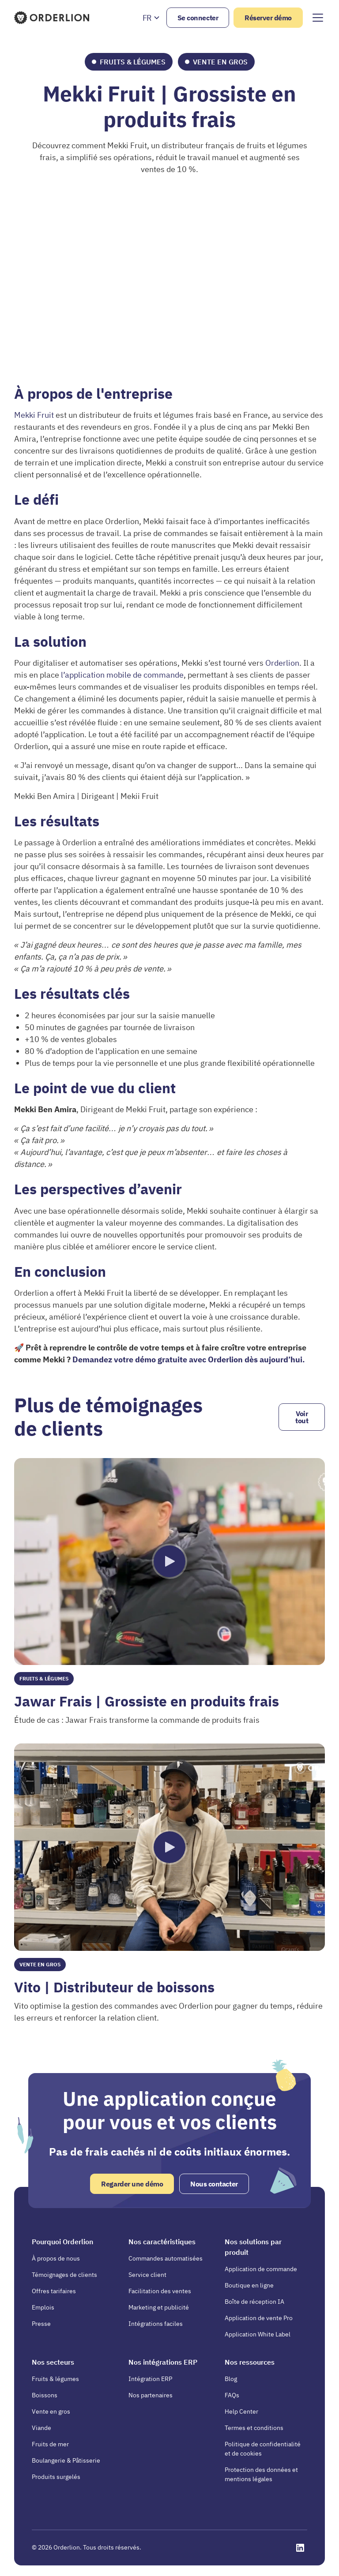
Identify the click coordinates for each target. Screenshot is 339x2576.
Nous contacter (213, 2183)
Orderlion (282, 663)
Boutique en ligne (249, 2285)
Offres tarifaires (54, 2291)
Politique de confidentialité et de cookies (263, 2448)
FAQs (232, 2395)
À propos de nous (56, 2258)
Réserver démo (268, 17)
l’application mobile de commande (122, 675)
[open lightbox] (169, 1561)
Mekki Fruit (35, 415)
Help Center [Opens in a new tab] (241, 2411)
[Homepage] (52, 17)
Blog (231, 2379)
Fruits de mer (50, 2444)
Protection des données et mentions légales (261, 2474)
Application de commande (261, 2269)
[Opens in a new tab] (300, 2548)
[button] (151, 18)
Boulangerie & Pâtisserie (66, 2460)
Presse (41, 2324)
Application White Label (257, 2334)
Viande (41, 2428)
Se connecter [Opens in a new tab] (197, 17)
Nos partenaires (150, 2395)
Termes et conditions (254, 2428)
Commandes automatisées (165, 2258)
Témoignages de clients (64, 2275)
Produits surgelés (56, 2477)
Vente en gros (51, 2411)
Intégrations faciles (155, 2324)
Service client (147, 2275)
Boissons (44, 2395)
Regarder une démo (132, 2183)
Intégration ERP (150, 2379)
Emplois (43, 2307)
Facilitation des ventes (159, 2291)
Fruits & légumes (55, 2379)
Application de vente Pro (259, 2318)
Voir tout (301, 1417)
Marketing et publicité (158, 2307)
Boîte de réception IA (254, 2302)
